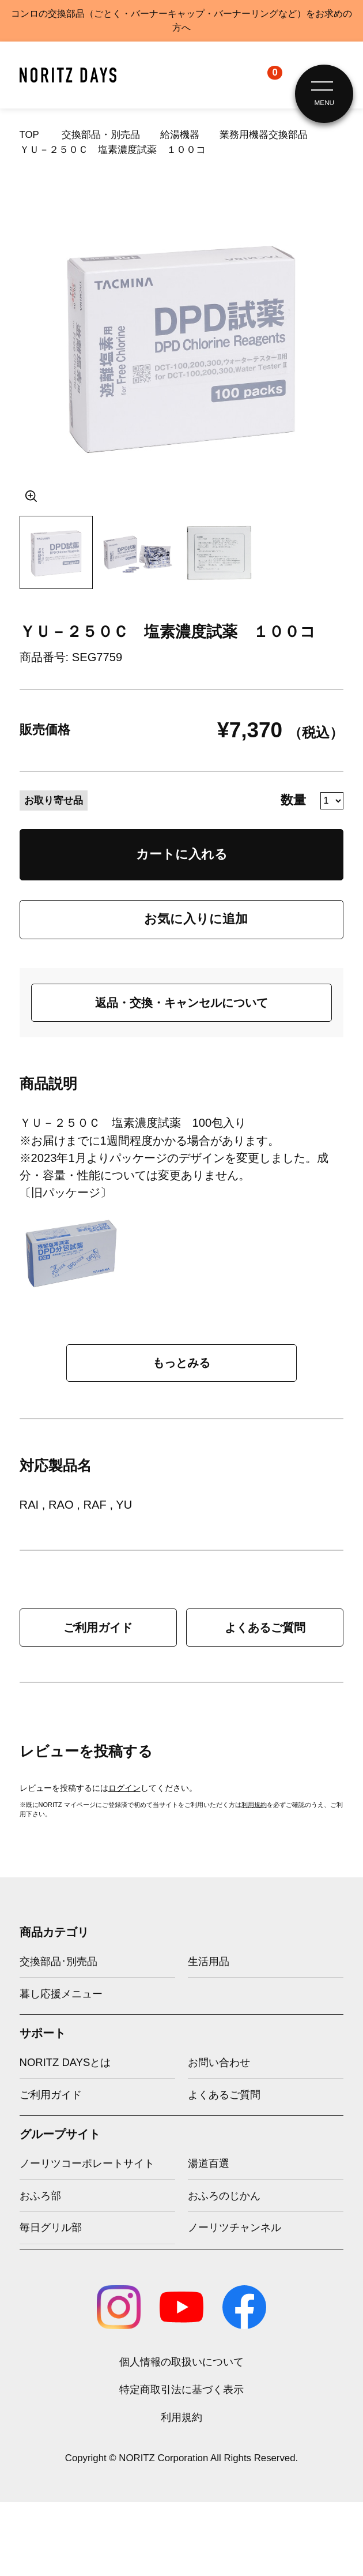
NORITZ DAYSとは (65, 2062)
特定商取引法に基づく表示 (181, 2389)
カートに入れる (182, 854)
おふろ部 (40, 2195)
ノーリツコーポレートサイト (87, 2163)
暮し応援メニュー (61, 1994)
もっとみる (181, 1362)
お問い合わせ (219, 2062)
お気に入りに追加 (196, 919)
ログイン (124, 1788)
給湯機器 (179, 134)
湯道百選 (208, 2163)
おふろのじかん (224, 2195)
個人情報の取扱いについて (181, 2362)
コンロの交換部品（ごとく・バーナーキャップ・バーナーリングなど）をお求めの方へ (181, 20)
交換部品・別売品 (101, 134)
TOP (29, 134)
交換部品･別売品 (58, 1961)
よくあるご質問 (265, 1627)
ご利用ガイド (98, 1627)
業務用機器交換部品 (264, 134)
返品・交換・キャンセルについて (181, 1002)
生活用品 (208, 1961)
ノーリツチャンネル (234, 2227)
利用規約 (254, 1804)
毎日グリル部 (51, 2227)
